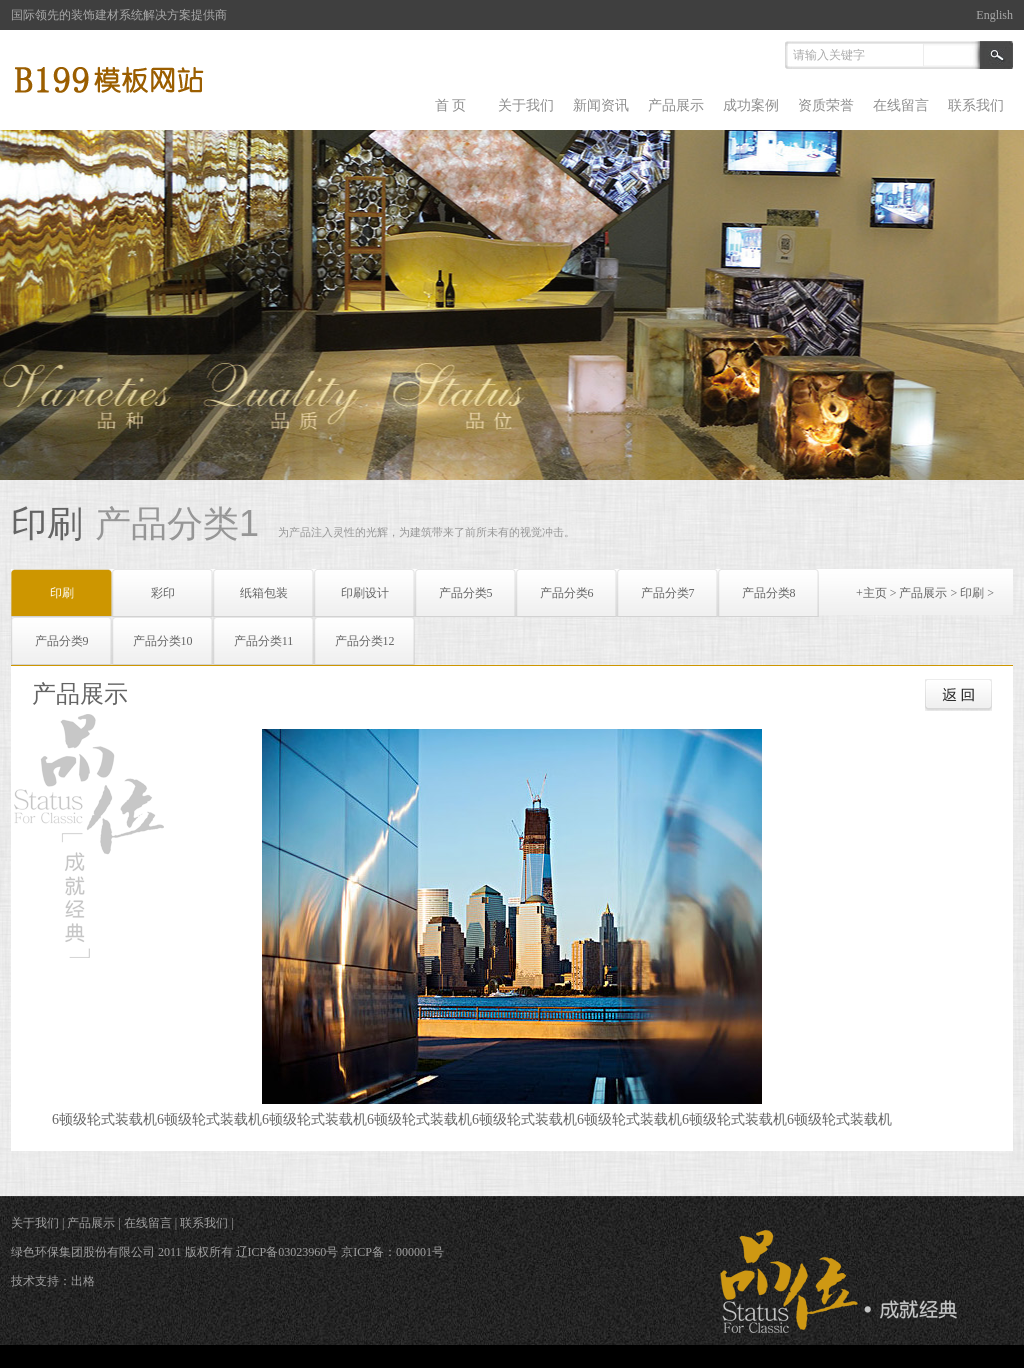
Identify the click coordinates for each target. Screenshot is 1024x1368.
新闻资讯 (601, 105)
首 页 (451, 105)
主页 (875, 593)
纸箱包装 (264, 593)
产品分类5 (466, 593)
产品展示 (676, 105)
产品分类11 (264, 641)
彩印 (163, 593)
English (994, 15)
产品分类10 (163, 641)
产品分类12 (365, 641)
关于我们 (526, 105)
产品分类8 (769, 593)
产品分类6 (567, 593)
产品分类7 (668, 593)
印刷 (972, 593)
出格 (83, 1281)
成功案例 (751, 105)
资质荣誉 (826, 105)
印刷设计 (365, 593)
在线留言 (901, 105)
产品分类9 (62, 641)
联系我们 (976, 105)
